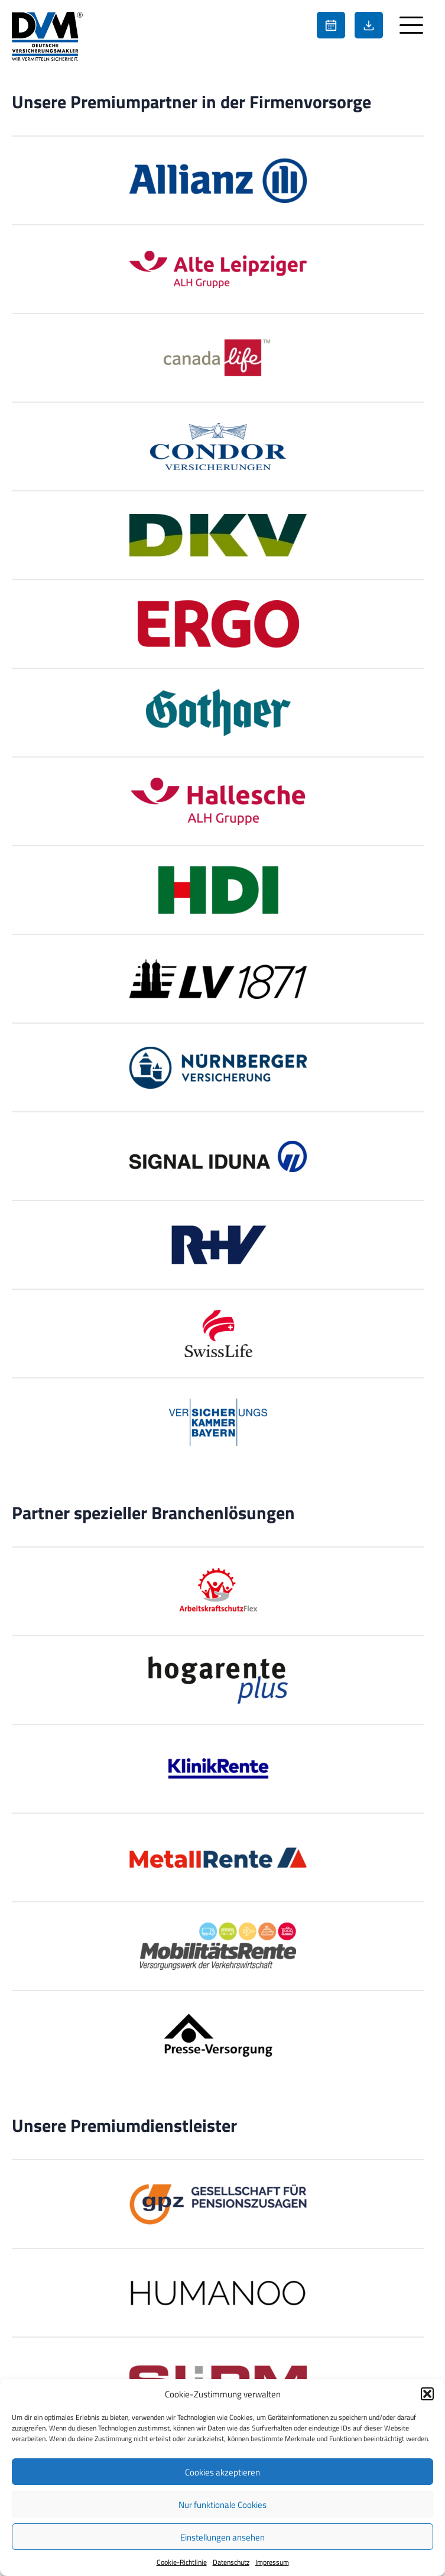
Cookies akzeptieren (222, 2472)
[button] (427, 2394)
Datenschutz (231, 2562)
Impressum (272, 2562)
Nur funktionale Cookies (222, 2504)
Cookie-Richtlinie (182, 2562)
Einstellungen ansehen (222, 2537)
